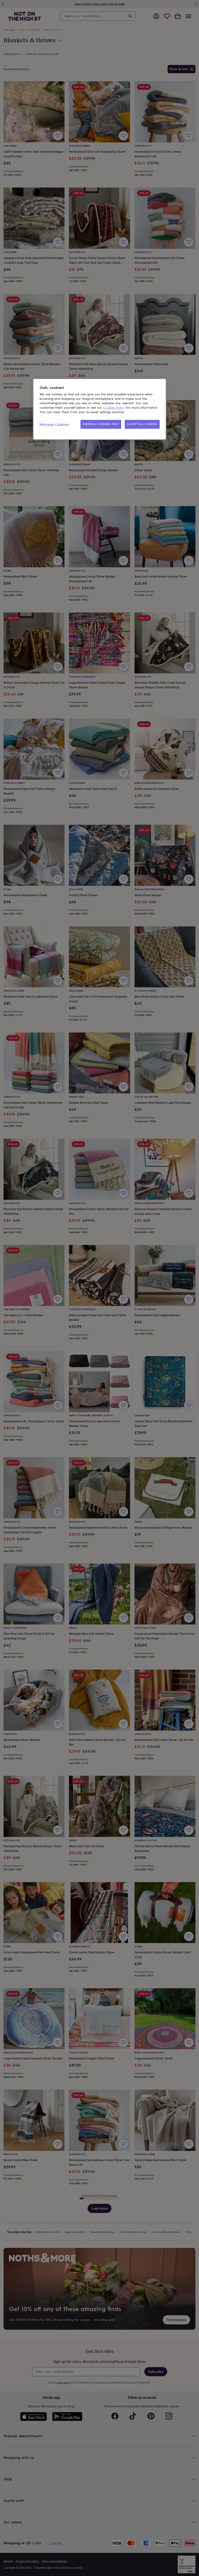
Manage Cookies (54, 424)
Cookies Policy (114, 407)
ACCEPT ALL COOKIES (142, 424)
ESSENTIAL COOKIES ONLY (101, 424)
